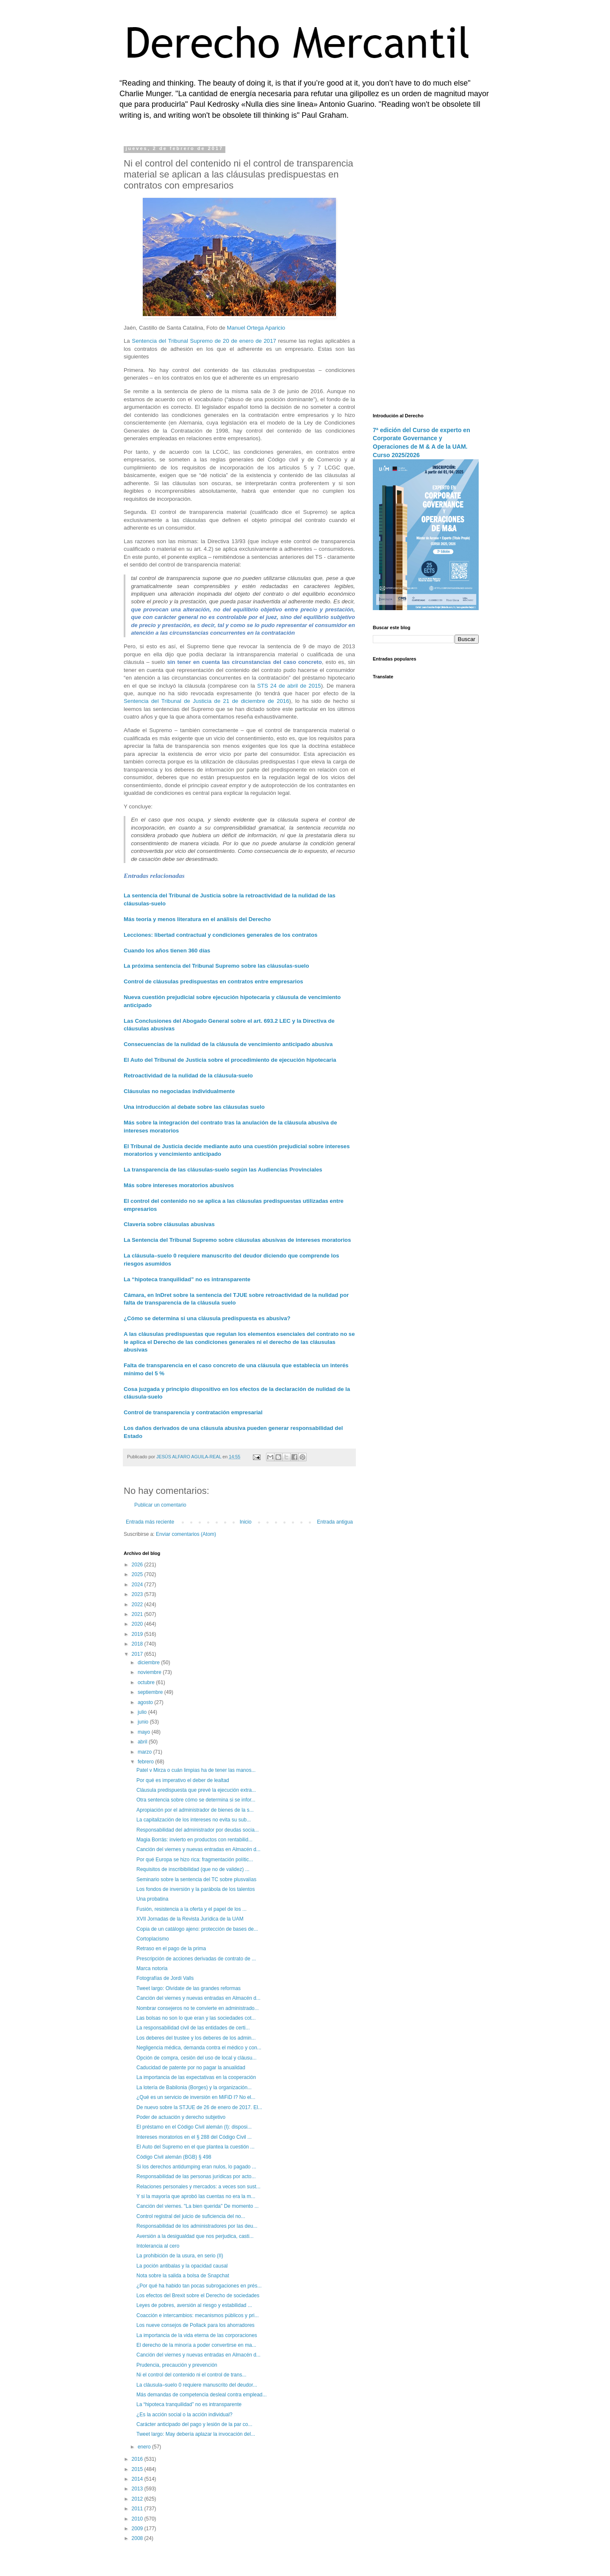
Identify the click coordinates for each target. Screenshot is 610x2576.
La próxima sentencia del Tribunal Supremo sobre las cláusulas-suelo (216, 966)
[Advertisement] (426, 273)
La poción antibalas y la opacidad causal (181, 2266)
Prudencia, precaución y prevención (176, 2365)
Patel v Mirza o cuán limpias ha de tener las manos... (195, 1770)
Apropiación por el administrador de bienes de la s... (195, 1810)
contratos (304, 935)
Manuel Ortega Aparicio (256, 328)
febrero (146, 1762)
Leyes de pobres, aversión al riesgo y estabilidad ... (194, 2305)
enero (145, 2447)
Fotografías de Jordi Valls (165, 1978)
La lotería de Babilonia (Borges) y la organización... (194, 2087)
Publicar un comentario (160, 1505)
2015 (138, 2469)
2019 (138, 1634)
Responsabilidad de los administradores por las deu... (197, 2226)
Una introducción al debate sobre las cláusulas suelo (194, 1107)
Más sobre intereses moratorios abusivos (179, 1185)
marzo (145, 1752)
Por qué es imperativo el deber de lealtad (182, 1780)
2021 (138, 1614)
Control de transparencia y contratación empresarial (193, 1412)
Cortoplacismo (152, 1939)
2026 (138, 1565)
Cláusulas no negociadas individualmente (179, 1091)
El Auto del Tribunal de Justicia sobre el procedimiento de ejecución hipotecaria (230, 1060)
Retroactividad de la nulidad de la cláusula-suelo (188, 1075)
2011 (138, 2509)
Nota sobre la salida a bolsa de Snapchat (182, 2276)
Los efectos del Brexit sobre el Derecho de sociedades (197, 2295)
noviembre (150, 1672)
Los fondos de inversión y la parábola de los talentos (195, 1889)
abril (143, 1742)
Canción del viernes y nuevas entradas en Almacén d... (198, 1849)
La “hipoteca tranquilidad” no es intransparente (187, 1279)
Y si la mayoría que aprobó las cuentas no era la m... (195, 2196)
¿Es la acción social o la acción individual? (184, 2415)
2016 (138, 2459)
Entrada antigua (335, 1522)
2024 (138, 1585)
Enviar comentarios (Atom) (186, 1534)
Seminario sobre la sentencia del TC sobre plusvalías (196, 1879)
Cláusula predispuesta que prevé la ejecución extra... (196, 1790)
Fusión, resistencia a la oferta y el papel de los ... (191, 1909)
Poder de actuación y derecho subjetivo (180, 2117)
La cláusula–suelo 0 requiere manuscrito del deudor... (196, 2385)
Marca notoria (151, 1968)
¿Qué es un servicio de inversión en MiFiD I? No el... (195, 2097)
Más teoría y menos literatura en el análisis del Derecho (197, 919)
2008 (138, 2538)
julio (143, 1712)
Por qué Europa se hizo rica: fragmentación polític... (194, 1860)
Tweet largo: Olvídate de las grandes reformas (188, 1988)
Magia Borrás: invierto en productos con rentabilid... (194, 1840)
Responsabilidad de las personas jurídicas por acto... (196, 2176)
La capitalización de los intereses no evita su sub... (193, 1820)
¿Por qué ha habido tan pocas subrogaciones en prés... (199, 2286)
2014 (138, 2479)
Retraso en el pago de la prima (171, 1948)
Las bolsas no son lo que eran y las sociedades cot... (196, 2018)
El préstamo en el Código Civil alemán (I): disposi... (194, 2127)
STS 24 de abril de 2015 (289, 686)
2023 (138, 1594)
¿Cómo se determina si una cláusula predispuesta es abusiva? (207, 1318)
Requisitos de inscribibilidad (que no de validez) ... (193, 1869)
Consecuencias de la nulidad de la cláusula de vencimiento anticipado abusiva (228, 1044)
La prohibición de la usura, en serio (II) (179, 2256)
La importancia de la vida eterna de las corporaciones (196, 2335)
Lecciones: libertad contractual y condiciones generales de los (207, 935)
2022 (138, 1604)
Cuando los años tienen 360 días (167, 950)
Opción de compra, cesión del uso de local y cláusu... (196, 2058)
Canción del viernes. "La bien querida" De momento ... (197, 2206)
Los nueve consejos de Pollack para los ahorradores (195, 2325)
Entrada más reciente (150, 1522)
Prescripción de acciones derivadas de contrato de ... (196, 1959)
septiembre (151, 1692)
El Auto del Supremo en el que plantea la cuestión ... (195, 2147)
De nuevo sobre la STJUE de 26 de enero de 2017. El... (199, 2107)
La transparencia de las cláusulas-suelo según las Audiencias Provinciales (223, 1169)
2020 (138, 1624)
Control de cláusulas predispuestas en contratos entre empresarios (213, 981)
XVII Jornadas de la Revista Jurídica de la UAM (190, 1919)
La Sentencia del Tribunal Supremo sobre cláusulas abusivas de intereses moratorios (237, 1240)
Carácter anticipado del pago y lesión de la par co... (194, 2424)
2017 (138, 1654)
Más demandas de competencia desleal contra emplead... (201, 2395)
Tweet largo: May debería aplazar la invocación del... (195, 2434)
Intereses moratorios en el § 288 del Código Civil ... (194, 2137)
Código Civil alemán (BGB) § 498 (173, 2157)
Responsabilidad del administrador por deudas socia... (197, 1830)
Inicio (246, 1522)
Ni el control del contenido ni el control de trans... (191, 2375)
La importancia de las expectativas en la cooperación (196, 2077)
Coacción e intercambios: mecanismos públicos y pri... (197, 2315)
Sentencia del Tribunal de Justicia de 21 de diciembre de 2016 (206, 701)
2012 (138, 2499)
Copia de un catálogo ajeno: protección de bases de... (197, 1929)
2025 (138, 1574)
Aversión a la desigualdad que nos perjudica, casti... (195, 2236)
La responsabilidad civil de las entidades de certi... (193, 2028)
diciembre (149, 1663)
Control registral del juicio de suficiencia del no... (190, 2216)
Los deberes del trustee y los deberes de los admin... (196, 2038)
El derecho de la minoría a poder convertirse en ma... (196, 2345)
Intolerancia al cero (157, 2246)
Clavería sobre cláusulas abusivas (169, 1224)
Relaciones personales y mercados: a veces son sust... (198, 2187)
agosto (146, 1702)
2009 (138, 2529)
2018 (138, 1644)
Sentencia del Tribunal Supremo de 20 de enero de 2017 (204, 341)
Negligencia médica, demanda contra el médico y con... (198, 2048)
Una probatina (152, 1899)
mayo (145, 1732)
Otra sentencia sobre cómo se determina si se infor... (195, 1800)
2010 (138, 2519)
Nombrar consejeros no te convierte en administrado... (197, 2008)
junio (144, 1722)
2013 (138, 2489)
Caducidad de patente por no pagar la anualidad (190, 2068)
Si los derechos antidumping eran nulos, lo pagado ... (196, 2167)
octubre (147, 1682)
